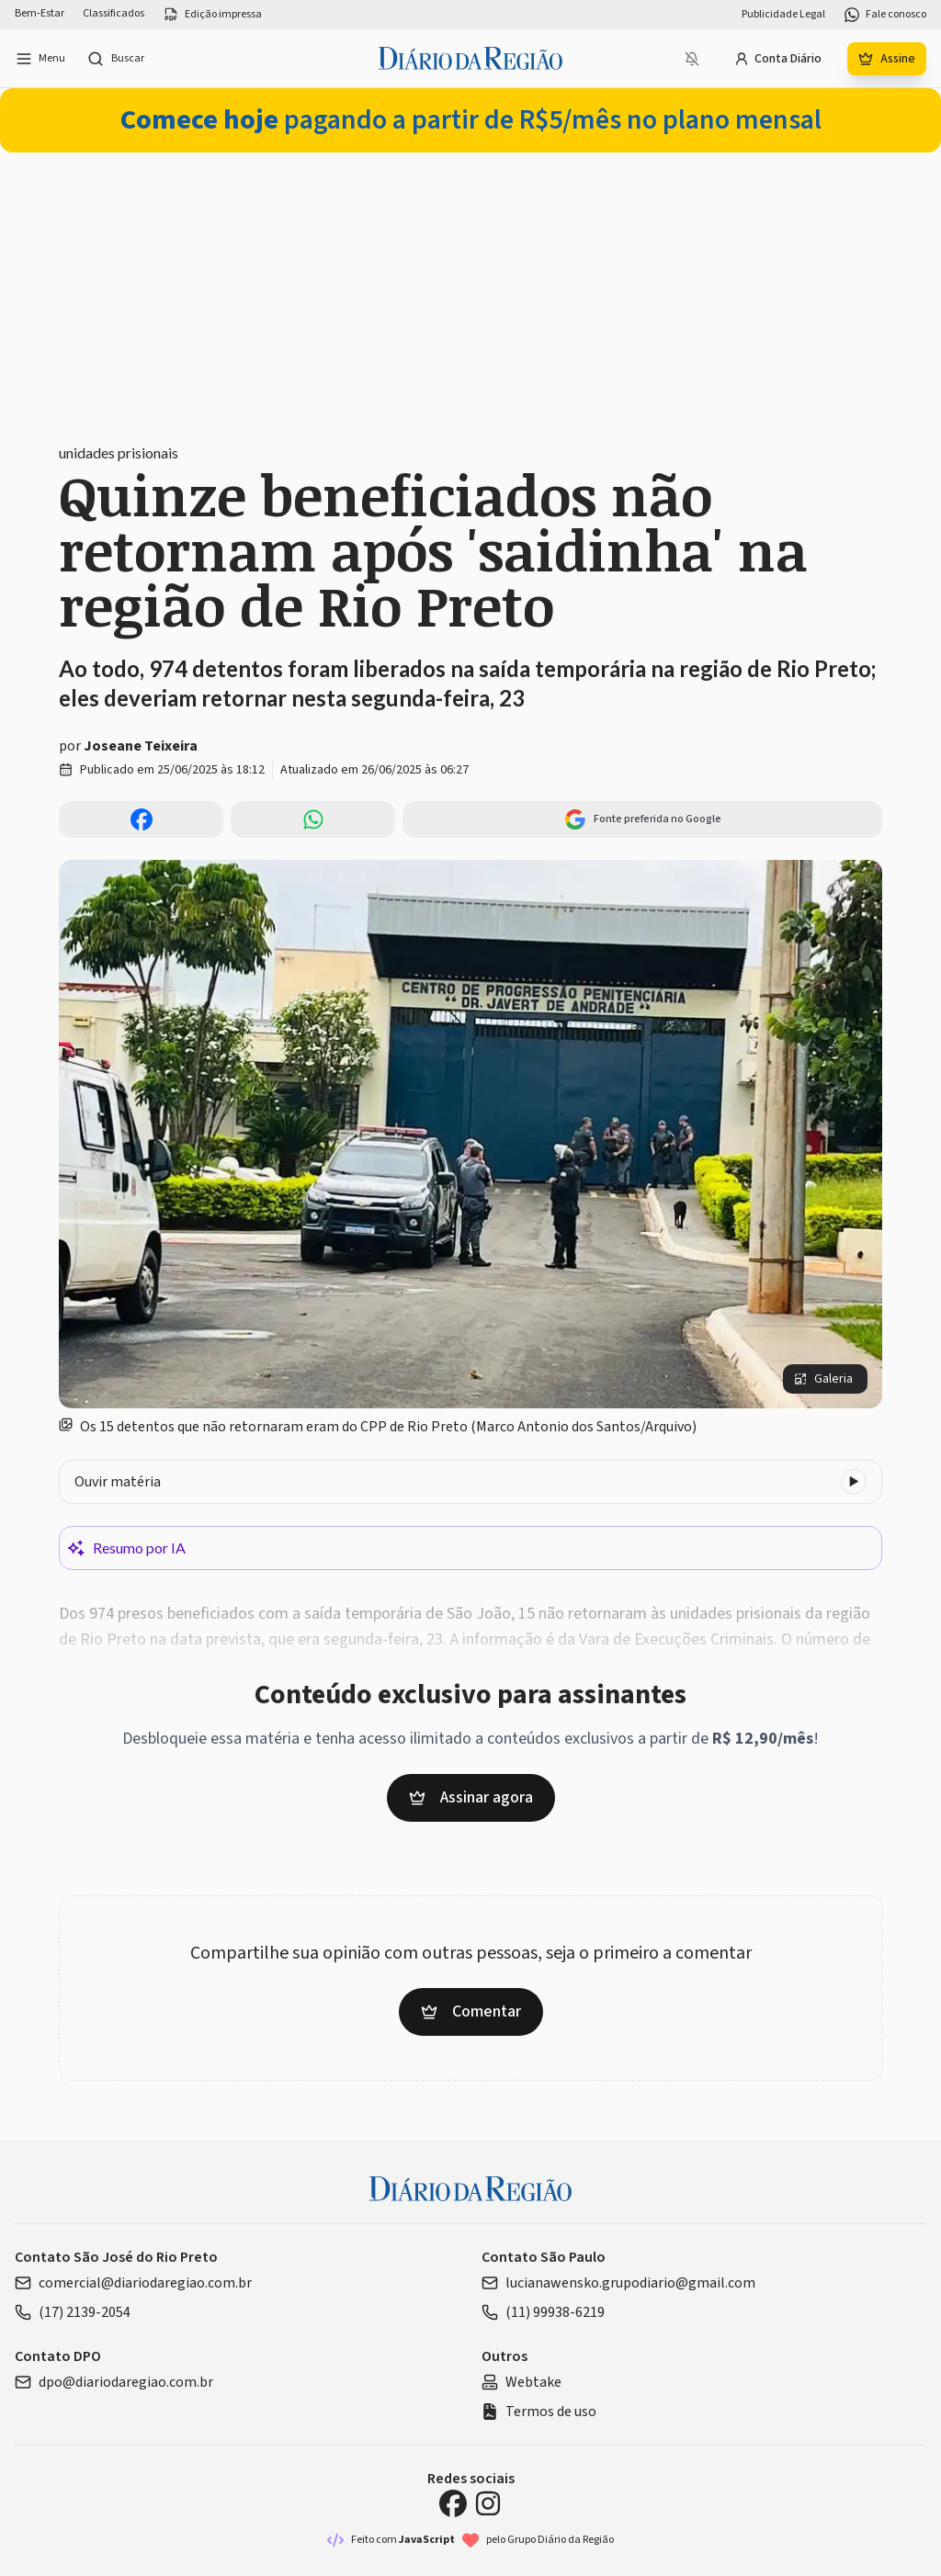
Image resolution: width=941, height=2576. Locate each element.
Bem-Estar (39, 13)
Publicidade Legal (783, 14)
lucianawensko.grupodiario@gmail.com (618, 2283)
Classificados (113, 13)
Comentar (471, 2011)
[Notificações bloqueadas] (692, 58)
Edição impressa (212, 14)
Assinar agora (471, 1797)
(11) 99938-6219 (543, 2312)
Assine (886, 59)
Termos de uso (539, 2411)
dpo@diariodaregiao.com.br (114, 2382)
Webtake (521, 2382)
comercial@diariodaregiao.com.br (133, 2283)
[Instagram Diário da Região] (488, 2503)
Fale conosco (885, 14)
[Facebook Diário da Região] (453, 2503)
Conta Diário (778, 59)
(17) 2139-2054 (72, 2312)
